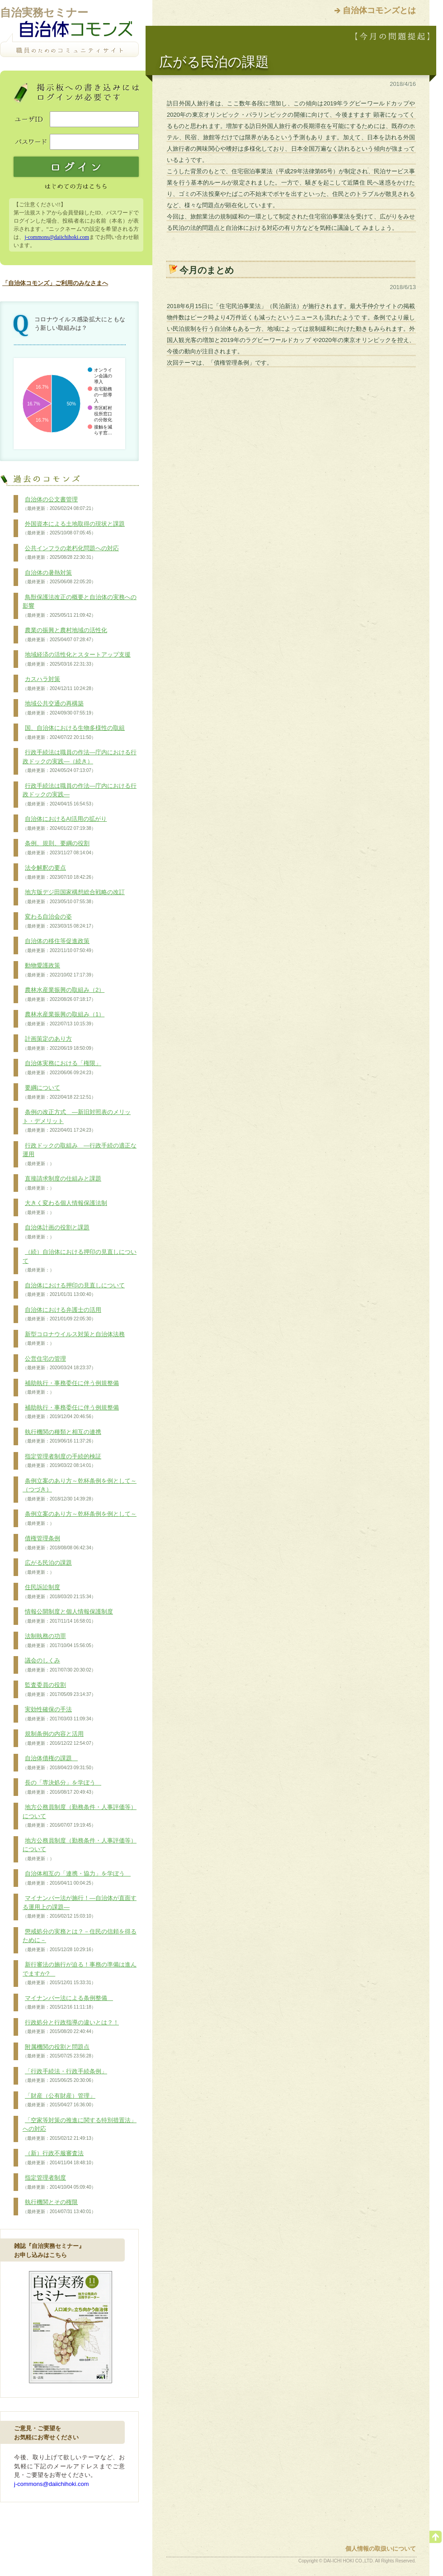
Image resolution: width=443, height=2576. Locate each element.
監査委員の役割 (59, 1689)
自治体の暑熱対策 (59, 577)
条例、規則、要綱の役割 (59, 848)
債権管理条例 (59, 1543)
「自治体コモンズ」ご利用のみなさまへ (55, 283)
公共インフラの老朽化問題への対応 (71, 553)
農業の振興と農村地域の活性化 (65, 635)
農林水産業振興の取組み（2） (63, 994)
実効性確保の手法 (59, 1714)
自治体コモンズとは (379, 10)
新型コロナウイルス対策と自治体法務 (74, 1339)
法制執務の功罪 (59, 1641)
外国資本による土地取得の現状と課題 (74, 528)
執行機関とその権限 (59, 2207)
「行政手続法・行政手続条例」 (65, 2076)
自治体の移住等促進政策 (59, 946)
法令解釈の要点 (59, 872)
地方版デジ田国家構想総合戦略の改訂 (74, 897)
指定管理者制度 (59, 2182)
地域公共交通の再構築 (59, 708)
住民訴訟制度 (59, 1592)
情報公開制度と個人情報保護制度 (68, 1616)
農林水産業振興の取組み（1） (63, 1019)
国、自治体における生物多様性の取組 (74, 732)
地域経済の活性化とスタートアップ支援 (77, 659)
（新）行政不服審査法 (59, 2158)
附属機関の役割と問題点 (59, 2051)
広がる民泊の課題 (47, 1567)
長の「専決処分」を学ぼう (62, 1787)
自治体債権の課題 (59, 1763)
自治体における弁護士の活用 (62, 1314)
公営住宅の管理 (59, 1363)
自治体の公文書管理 (59, 504)
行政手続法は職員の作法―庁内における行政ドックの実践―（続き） (80, 761)
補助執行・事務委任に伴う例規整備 (71, 1388)
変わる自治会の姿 (59, 921)
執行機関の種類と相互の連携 (62, 1436)
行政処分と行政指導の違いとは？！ (71, 2027)
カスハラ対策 (59, 684)
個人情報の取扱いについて (380, 2548)
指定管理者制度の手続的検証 (62, 1461)
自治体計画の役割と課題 (56, 1232)
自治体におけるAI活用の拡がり (65, 823)
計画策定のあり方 (59, 1043)
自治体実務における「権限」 (62, 1068)
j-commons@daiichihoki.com (56, 237)
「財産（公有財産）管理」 (59, 2100)
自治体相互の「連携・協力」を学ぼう (77, 1878)
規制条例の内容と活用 (59, 1738)
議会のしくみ (59, 1665)
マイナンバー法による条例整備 (68, 2003)
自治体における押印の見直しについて (74, 1290)
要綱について (59, 1092)
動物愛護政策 (59, 970)
